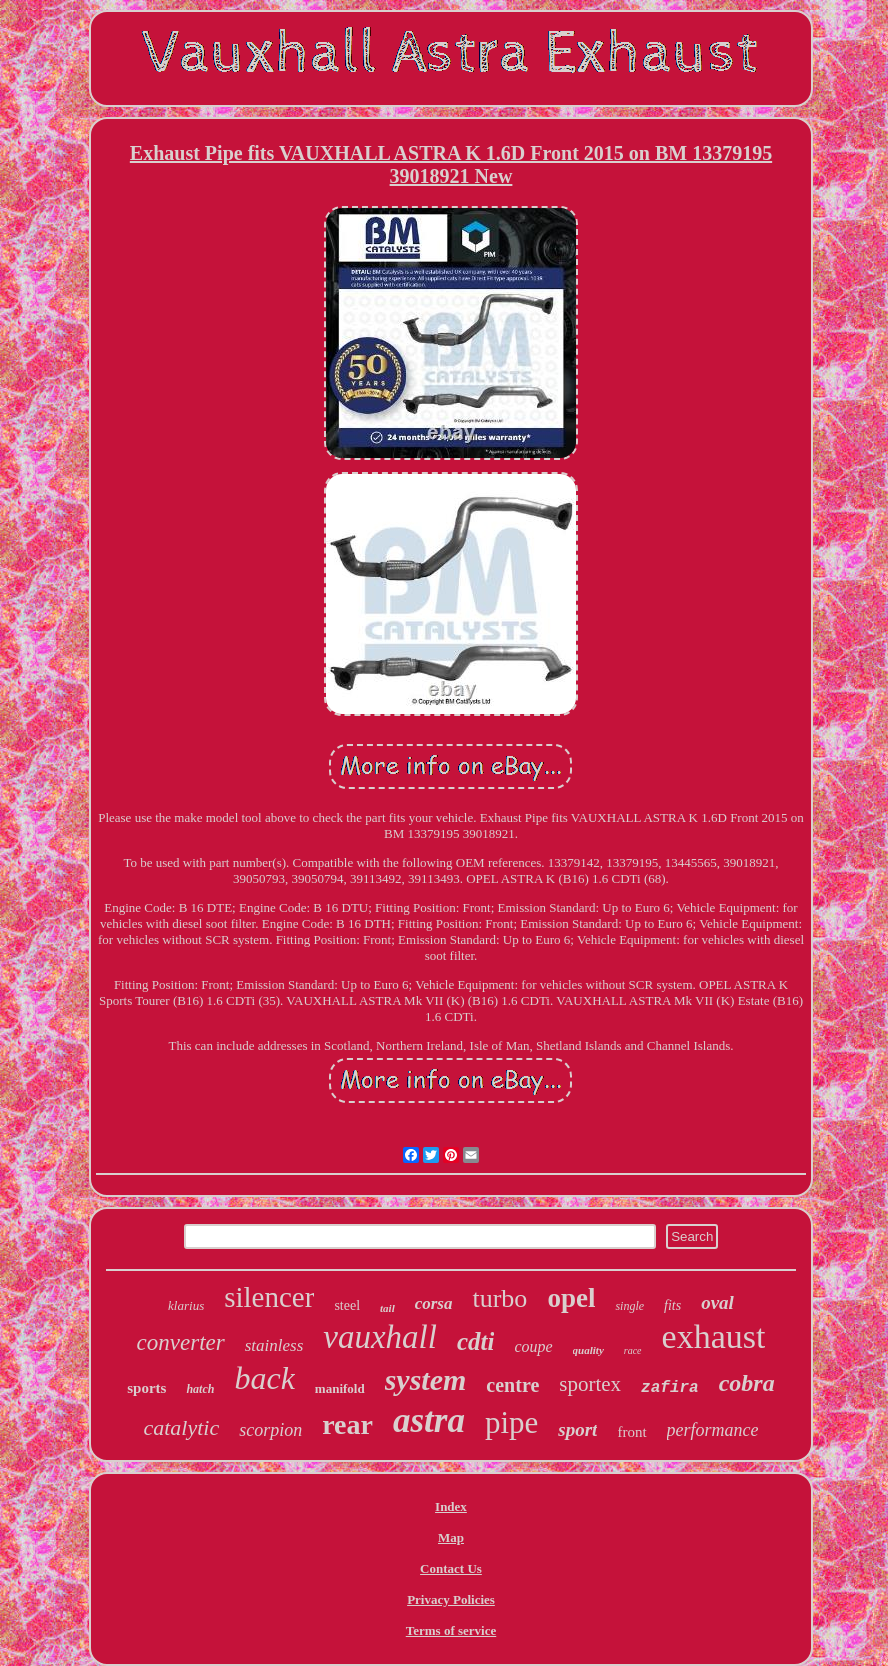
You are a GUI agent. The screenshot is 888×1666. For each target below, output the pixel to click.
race (633, 1350)
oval (717, 1302)
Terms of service (451, 1630)
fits (672, 1305)
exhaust (714, 1336)
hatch (200, 1389)
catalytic (181, 1427)
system (426, 1379)
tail (387, 1308)
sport (577, 1429)
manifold (340, 1388)
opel (571, 1298)
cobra (747, 1383)
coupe (533, 1346)
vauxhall (380, 1337)
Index (451, 1506)
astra (429, 1420)
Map (451, 1537)
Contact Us (451, 1568)
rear (347, 1424)
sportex (590, 1384)
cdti (476, 1341)
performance (713, 1430)
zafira (670, 1388)
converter (181, 1342)
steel (347, 1305)
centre (512, 1385)
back (264, 1378)
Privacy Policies (451, 1599)
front (631, 1432)
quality (588, 1350)
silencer (269, 1297)
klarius (186, 1305)
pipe (511, 1422)
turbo (499, 1298)
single (629, 1306)
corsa (434, 1303)
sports (146, 1388)
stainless (274, 1345)
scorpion (270, 1430)
